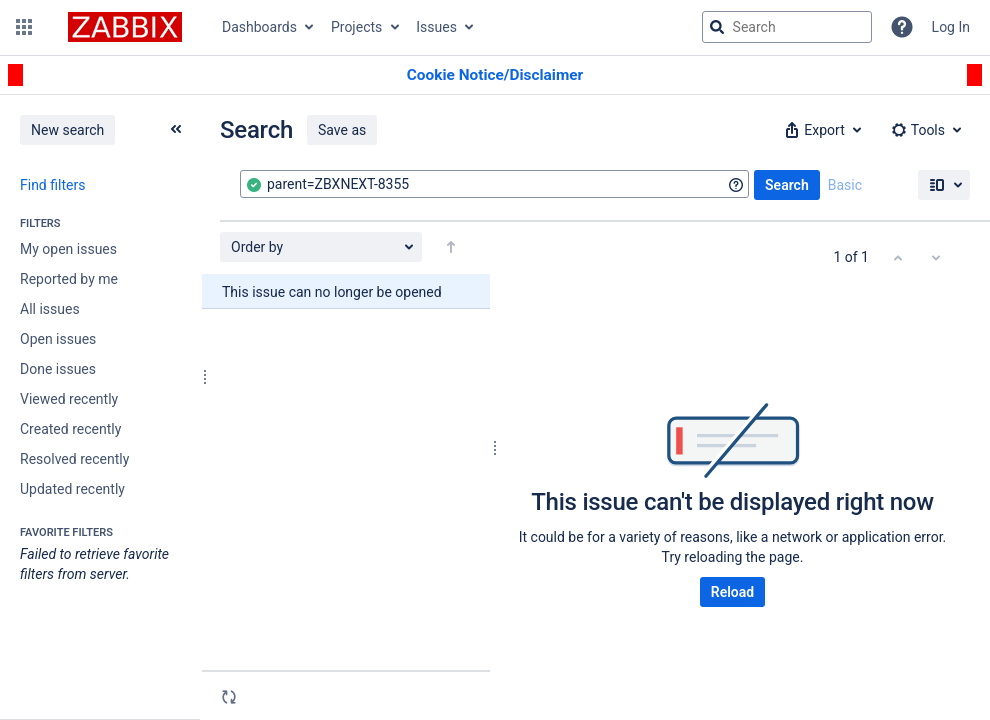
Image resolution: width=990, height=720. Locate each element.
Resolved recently (74, 459)
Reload (732, 592)
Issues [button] (436, 27)
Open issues (58, 339)
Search (787, 185)
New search (67, 130)
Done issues (58, 369)
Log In (951, 27)
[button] (24, 27)
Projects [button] (356, 27)
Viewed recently (69, 399)
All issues (50, 309)
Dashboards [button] (259, 27)
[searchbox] (787, 27)
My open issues (68, 249)
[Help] (902, 27)
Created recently (70, 429)
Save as (342, 130)
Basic (845, 185)
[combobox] (494, 184)
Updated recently (72, 489)
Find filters (52, 185)
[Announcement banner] (495, 75)
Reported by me (69, 279)
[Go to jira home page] (125, 27)
